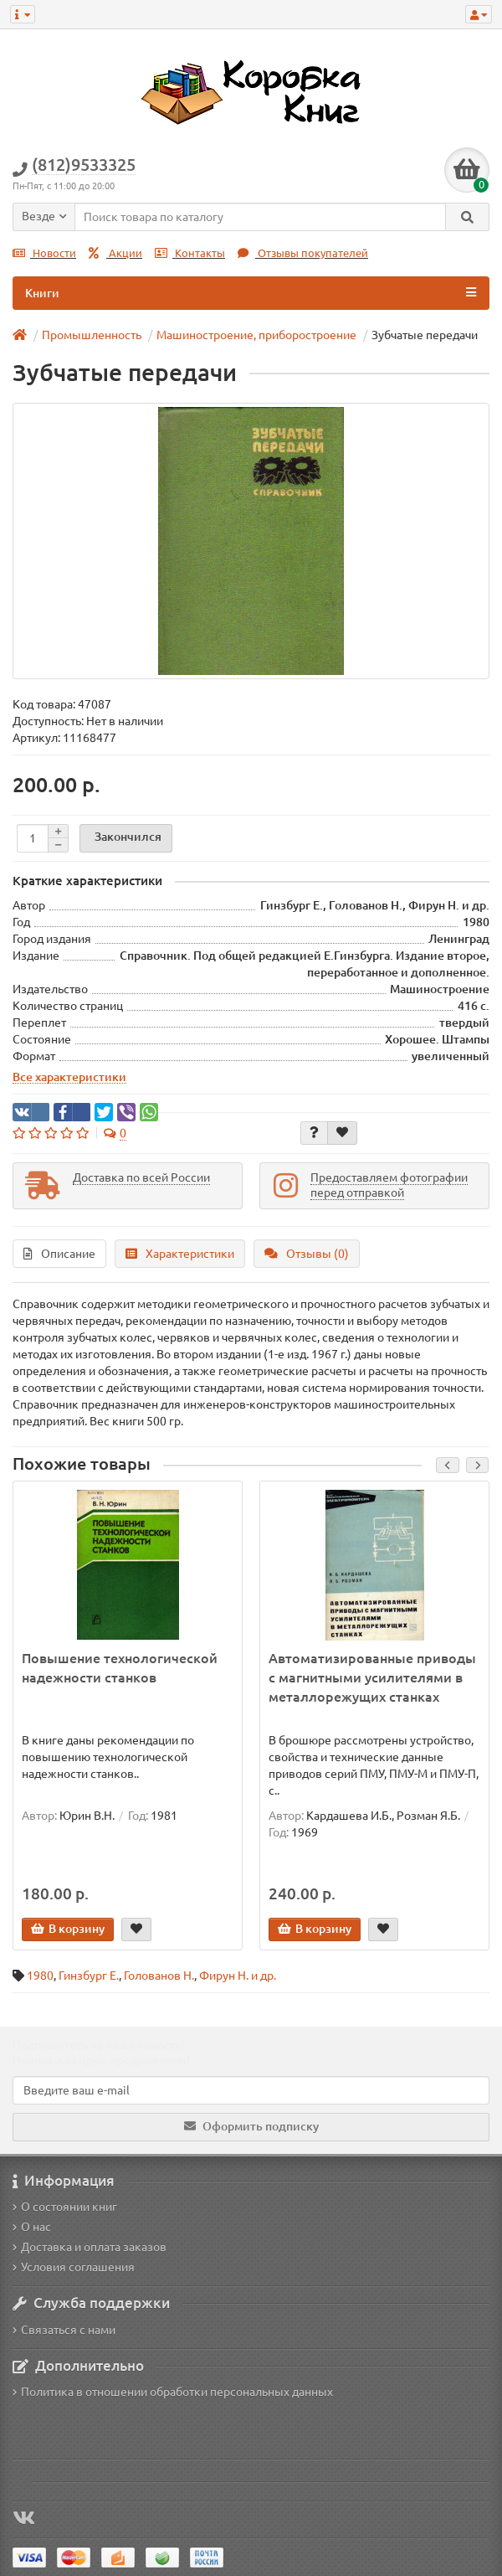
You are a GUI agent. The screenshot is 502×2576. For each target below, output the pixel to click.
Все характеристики (69, 1077)
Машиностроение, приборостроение (256, 335)
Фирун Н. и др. (237, 1975)
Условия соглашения (74, 2267)
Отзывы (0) (306, 1253)
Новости (44, 253)
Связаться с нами (64, 2329)
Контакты (190, 253)
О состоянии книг (65, 2206)
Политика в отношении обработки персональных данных (173, 2391)
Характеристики (180, 1253)
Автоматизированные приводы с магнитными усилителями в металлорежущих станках (372, 1677)
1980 (40, 1975)
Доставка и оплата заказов (89, 2247)
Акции (115, 253)
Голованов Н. (159, 1975)
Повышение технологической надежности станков (120, 1668)
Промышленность (91, 335)
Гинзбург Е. (89, 1975)
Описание (59, 1253)
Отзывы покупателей (303, 253)
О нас (32, 2226)
